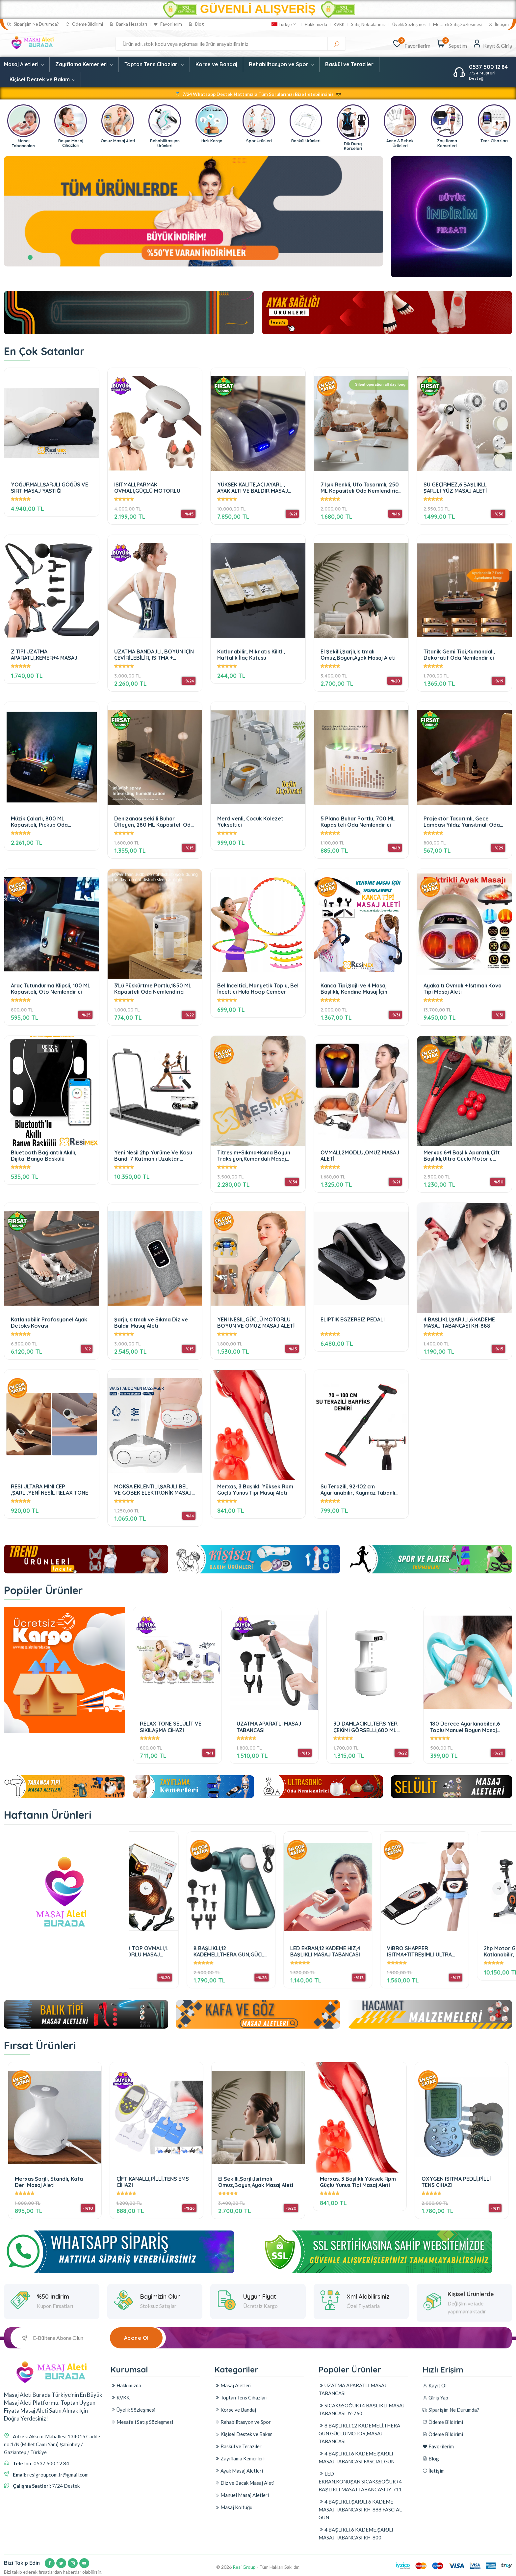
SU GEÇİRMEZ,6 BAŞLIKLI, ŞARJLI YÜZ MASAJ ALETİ (455, 488)
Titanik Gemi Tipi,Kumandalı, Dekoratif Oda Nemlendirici (459, 655)
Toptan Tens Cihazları (154, 64)
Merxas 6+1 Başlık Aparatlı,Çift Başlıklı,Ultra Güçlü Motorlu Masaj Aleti (462, 1156)
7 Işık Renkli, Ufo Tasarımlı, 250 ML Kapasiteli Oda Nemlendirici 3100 (360, 488)
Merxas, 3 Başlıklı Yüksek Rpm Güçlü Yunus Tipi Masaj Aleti (255, 1489)
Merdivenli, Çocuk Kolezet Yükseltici (250, 822)
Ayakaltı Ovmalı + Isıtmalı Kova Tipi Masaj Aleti (463, 989)
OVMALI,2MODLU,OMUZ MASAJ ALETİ (360, 1156)
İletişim (498, 24)
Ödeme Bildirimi (84, 24)
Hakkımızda (316, 24)
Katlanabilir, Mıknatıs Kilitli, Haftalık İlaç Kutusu (251, 655)
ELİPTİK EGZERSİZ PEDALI (353, 1319)
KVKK (339, 24)
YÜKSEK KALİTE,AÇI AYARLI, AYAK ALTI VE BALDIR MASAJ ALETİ (252, 488)
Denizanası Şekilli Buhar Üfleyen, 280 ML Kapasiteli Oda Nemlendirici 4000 (154, 822)
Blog (196, 24)
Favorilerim (168, 24)
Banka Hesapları (128, 24)
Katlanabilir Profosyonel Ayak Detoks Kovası (49, 1322)
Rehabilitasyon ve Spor (281, 64)
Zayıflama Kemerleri (84, 64)
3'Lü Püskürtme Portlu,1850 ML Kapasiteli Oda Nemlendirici (153, 989)
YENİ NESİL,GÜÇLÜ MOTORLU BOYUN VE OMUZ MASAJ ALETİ (256, 1322)
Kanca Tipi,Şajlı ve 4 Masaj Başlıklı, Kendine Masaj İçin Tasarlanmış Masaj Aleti (354, 989)
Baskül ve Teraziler (349, 64)
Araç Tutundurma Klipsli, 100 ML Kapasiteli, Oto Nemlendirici (50, 989)
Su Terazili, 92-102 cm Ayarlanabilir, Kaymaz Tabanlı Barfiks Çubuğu (358, 1489)
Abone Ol (136, 2338)
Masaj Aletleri (24, 64)
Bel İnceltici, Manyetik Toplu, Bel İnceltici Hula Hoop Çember (257, 989)
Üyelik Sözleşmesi (409, 24)
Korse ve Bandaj (216, 64)
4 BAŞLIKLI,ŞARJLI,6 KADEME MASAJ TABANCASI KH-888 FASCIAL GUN (459, 1322)
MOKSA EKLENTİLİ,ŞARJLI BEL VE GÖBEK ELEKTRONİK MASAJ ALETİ (153, 1489)
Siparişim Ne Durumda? (33, 24)
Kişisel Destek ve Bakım (42, 79)
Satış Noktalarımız (368, 24)
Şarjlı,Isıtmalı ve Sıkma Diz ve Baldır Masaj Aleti (151, 1322)
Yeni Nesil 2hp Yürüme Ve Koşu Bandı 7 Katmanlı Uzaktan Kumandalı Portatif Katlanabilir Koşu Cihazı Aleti (153, 1156)
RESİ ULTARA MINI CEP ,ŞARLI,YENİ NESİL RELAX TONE (49, 1489)
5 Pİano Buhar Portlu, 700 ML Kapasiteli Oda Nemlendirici (358, 822)
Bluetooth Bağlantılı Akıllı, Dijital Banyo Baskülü (43, 1156)
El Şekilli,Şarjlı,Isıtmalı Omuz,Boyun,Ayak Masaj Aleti (358, 655)
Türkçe (284, 24)
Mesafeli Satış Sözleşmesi (457, 24)
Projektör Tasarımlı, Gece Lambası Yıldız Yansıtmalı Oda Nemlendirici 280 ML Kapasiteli (463, 822)
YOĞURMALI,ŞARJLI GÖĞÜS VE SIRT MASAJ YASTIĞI (49, 488)
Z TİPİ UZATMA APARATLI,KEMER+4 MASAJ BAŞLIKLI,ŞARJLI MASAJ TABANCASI (44, 655)
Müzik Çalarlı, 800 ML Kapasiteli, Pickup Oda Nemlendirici (39, 822)
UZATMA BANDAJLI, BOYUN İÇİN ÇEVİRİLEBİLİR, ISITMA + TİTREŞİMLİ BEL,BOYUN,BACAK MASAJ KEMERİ (154, 655)
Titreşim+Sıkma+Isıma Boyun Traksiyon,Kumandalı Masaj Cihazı (253, 1156)
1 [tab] (30, 257)
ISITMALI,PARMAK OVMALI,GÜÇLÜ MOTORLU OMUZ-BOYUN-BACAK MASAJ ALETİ (151, 488)
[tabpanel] (193, 211)
